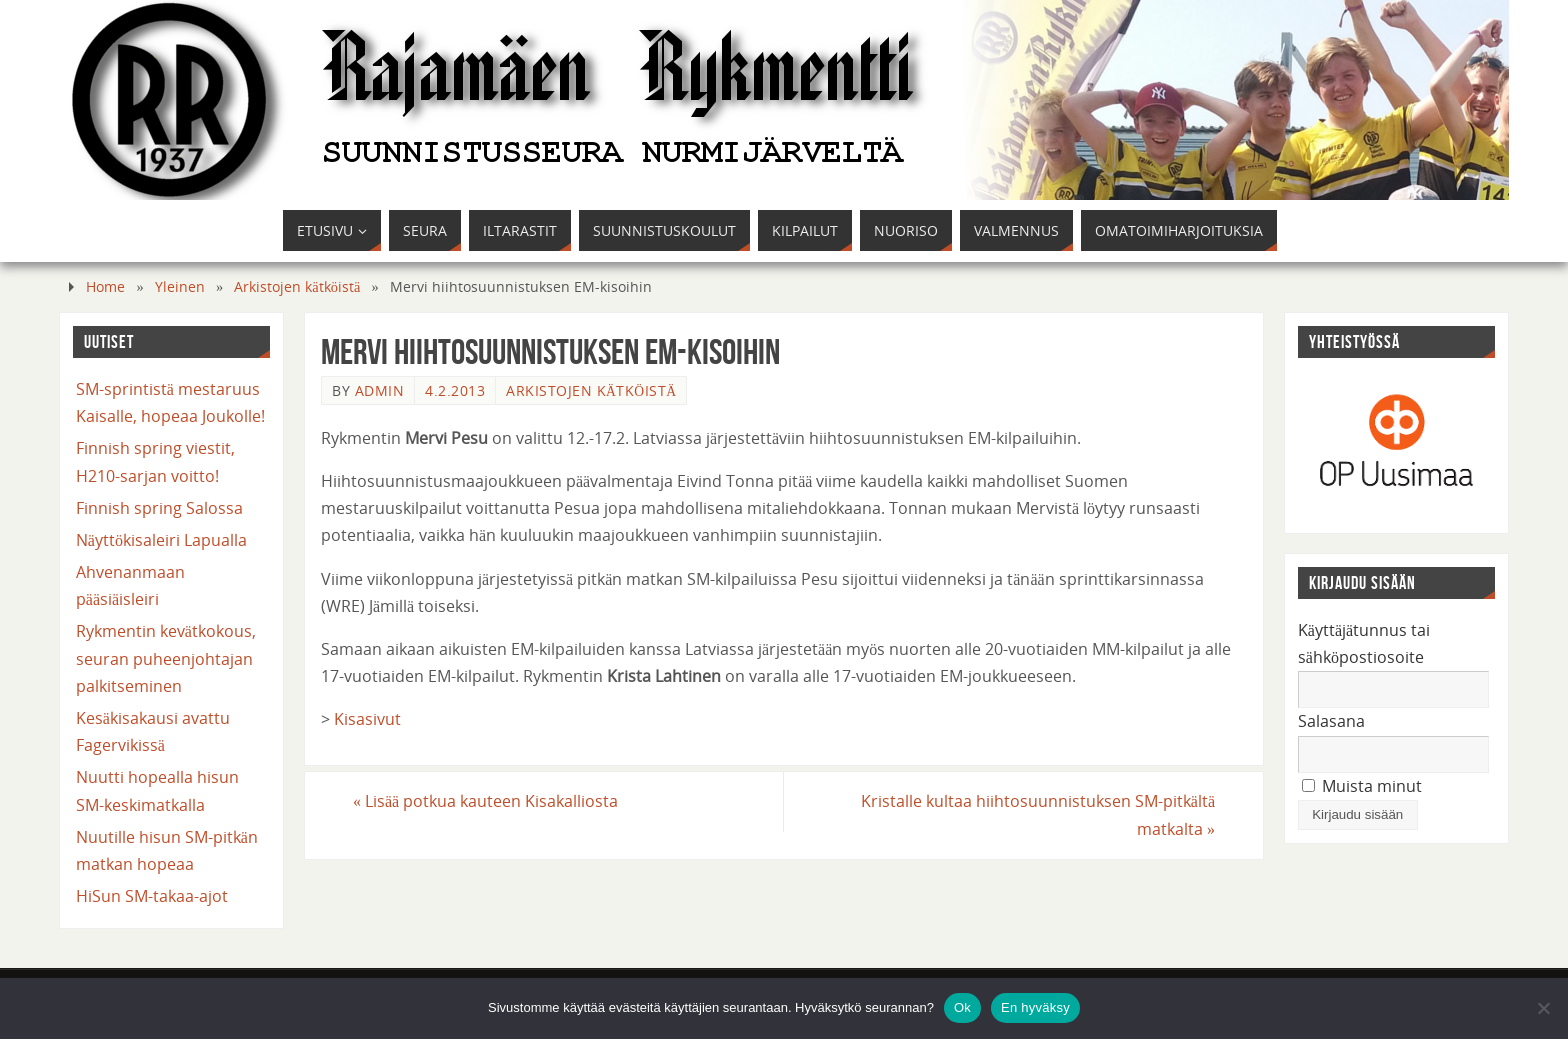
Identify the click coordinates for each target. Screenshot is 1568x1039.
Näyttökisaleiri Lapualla (161, 540)
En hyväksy (1035, 1007)
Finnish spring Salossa (159, 508)
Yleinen (180, 286)
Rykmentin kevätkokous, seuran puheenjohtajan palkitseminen (166, 658)
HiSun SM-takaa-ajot (152, 896)
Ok (962, 1007)
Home (105, 286)
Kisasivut (367, 719)
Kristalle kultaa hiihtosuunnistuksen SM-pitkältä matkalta (1038, 814)
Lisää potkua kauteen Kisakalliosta (485, 801)
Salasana (1331, 721)
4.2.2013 (455, 390)
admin (380, 390)
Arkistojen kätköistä (297, 286)
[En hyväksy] (1543, 1008)
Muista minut (1362, 786)
